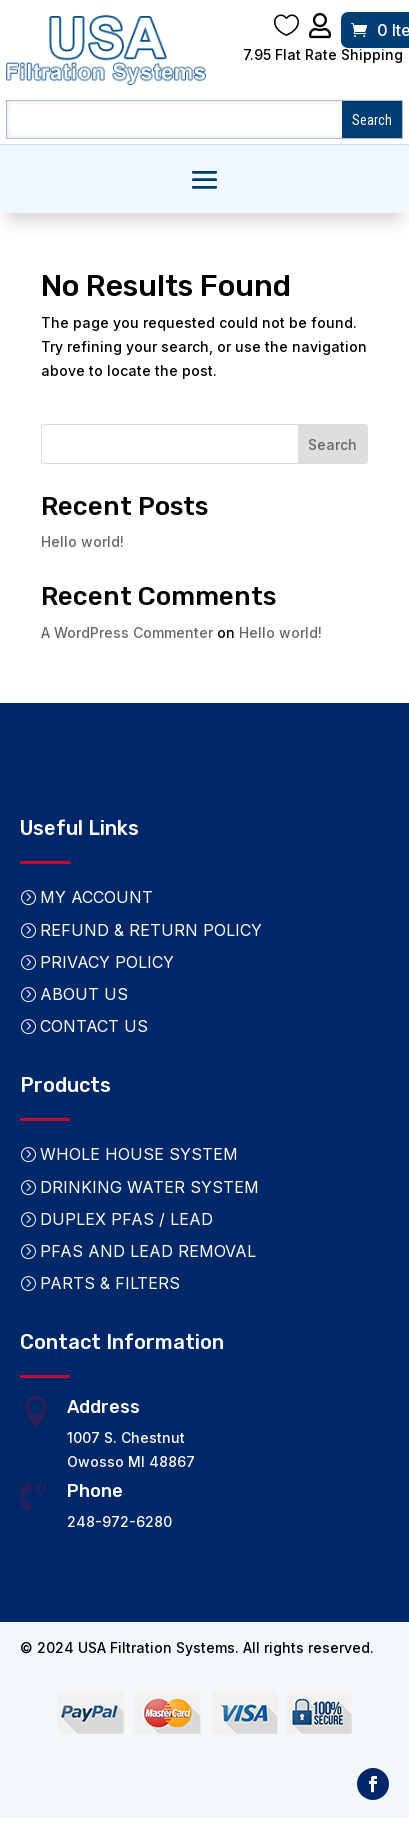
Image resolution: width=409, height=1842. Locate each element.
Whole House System (139, 1154)
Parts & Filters (110, 1283)
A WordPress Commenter (127, 632)
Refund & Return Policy (151, 930)
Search (332, 444)
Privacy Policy (107, 962)
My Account (96, 897)
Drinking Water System (149, 1187)
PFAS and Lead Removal (148, 1251)
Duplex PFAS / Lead (126, 1219)
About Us (84, 994)
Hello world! (82, 541)
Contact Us (94, 1026)
